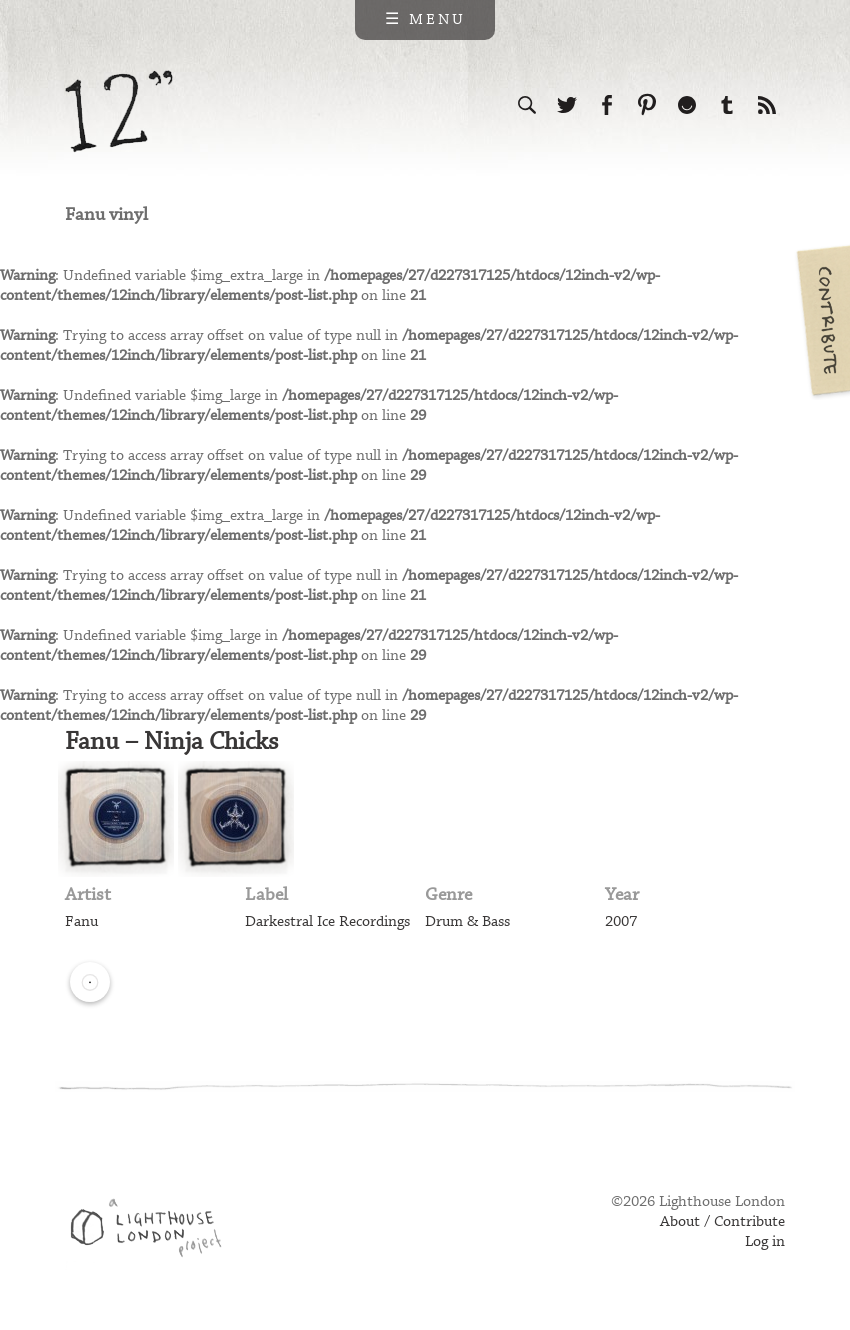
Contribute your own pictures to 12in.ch (822, 320)
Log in (765, 1242)
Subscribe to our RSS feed (767, 105)
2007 (621, 922)
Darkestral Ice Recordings (327, 922)
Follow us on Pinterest (647, 105)
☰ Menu (425, 20)
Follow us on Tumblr (727, 105)
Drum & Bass (467, 922)
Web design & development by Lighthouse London (153, 1231)
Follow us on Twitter (567, 105)
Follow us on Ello (687, 105)
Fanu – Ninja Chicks (171, 742)
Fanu (81, 922)
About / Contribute (722, 1222)
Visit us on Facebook (607, 105)
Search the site (527, 105)
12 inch (119, 111)
